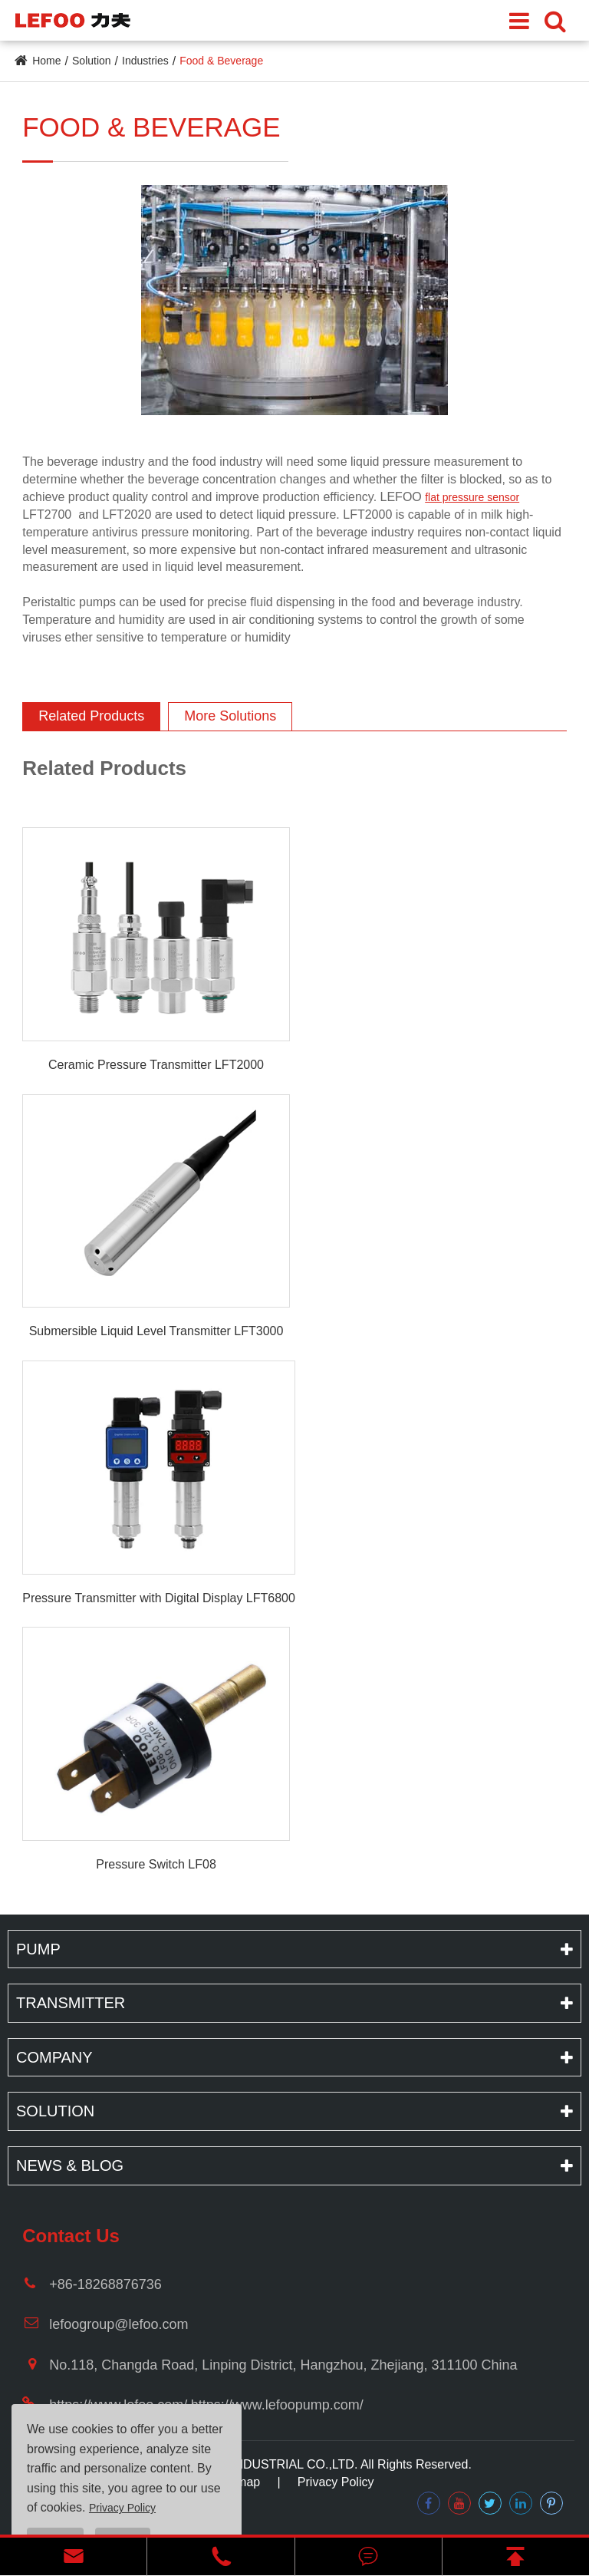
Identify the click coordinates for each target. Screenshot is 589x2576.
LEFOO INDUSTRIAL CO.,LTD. (271, 2464)
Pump (38, 1949)
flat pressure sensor (472, 497)
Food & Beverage (221, 60)
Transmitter (70, 2002)
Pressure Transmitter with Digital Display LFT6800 (158, 1598)
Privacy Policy (336, 2482)
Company (54, 2057)
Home (46, 60)
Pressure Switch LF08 (156, 1864)
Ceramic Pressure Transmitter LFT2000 (156, 1064)
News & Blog (69, 2165)
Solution (91, 60)
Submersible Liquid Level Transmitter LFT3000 (156, 1330)
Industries (145, 60)
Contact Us (71, 2235)
